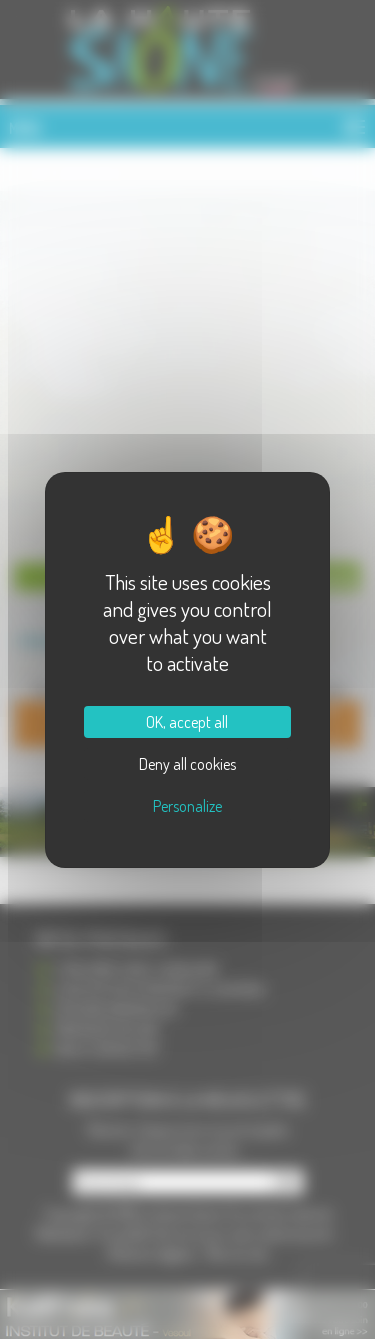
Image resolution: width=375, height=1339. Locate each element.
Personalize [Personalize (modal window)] (187, 806)
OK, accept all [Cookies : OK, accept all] (187, 722)
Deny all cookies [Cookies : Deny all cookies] (187, 764)
